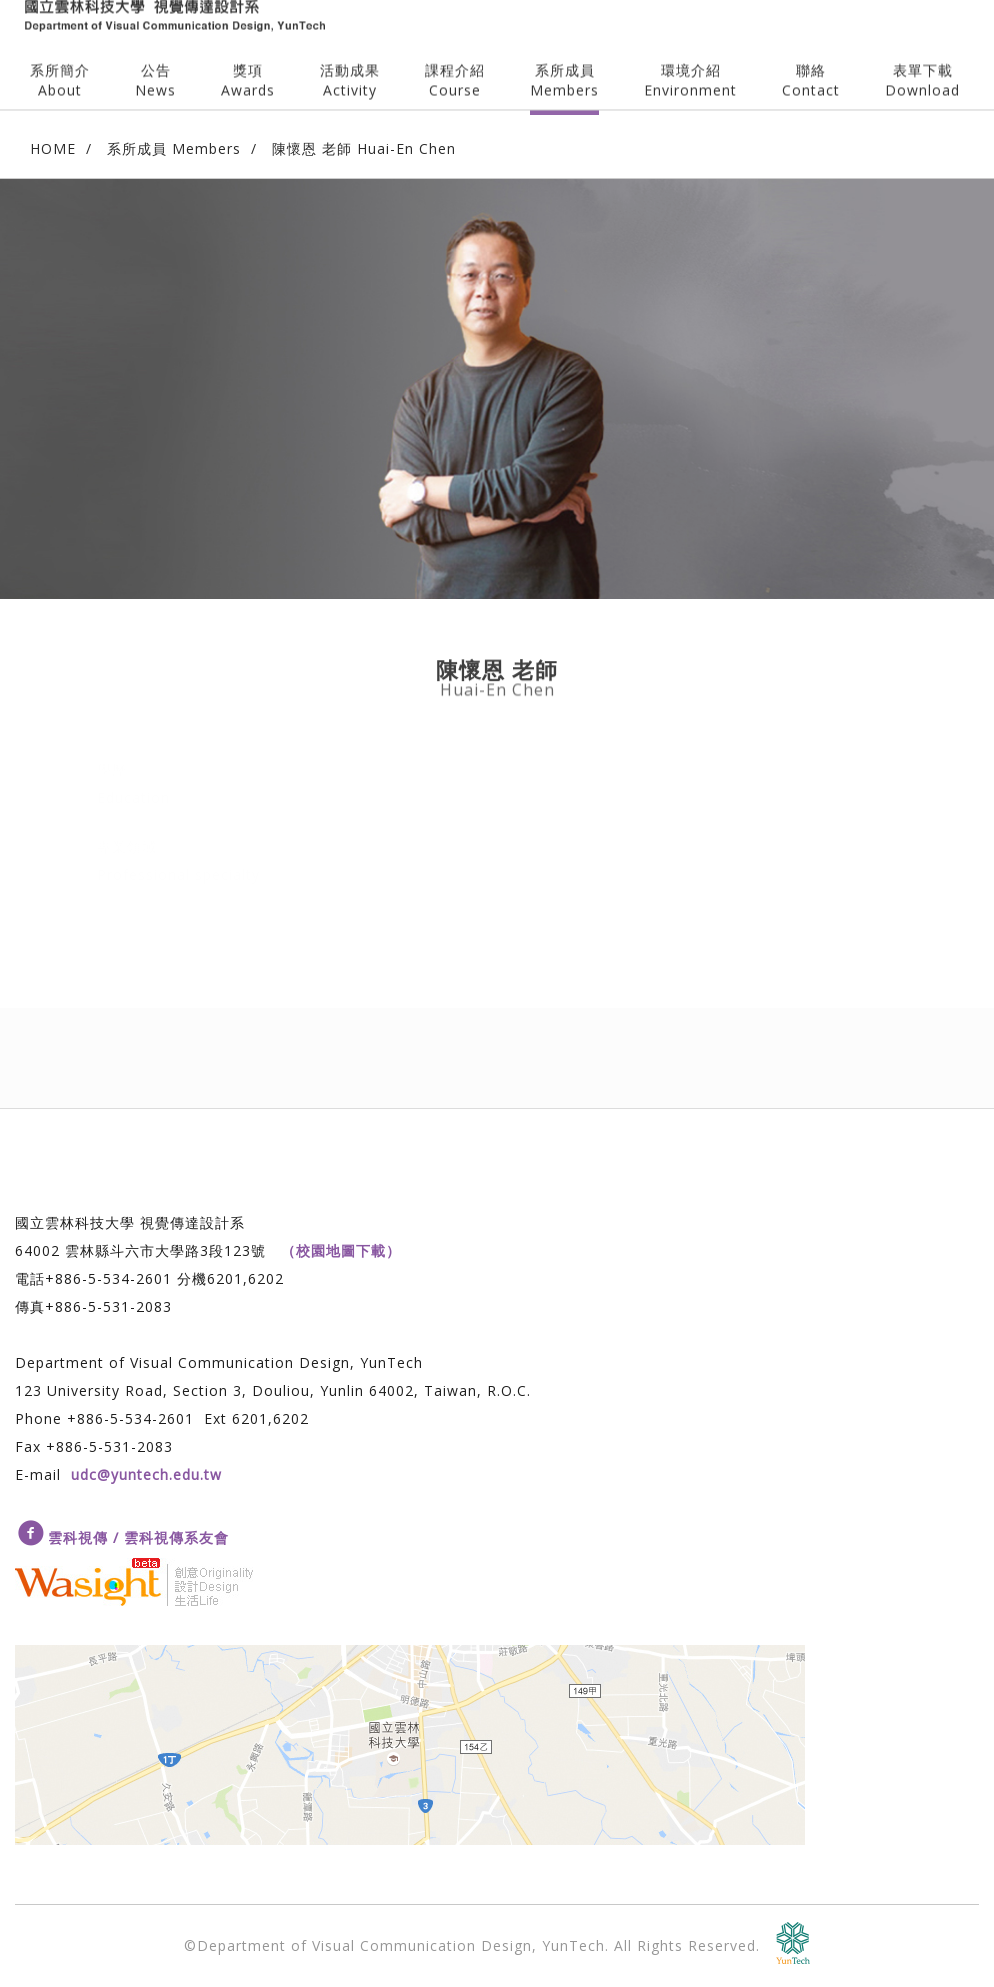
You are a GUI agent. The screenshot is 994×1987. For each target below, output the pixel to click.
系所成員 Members (174, 148)
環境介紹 (690, 65)
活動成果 (350, 65)
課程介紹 (455, 65)
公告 (155, 65)
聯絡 (811, 65)
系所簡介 (60, 65)
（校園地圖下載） (341, 1250)
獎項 (248, 65)
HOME (53, 148)
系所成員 (564, 65)
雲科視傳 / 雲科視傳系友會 (138, 1537)
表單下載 (922, 65)
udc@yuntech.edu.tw (146, 1474)
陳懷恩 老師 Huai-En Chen (364, 148)
